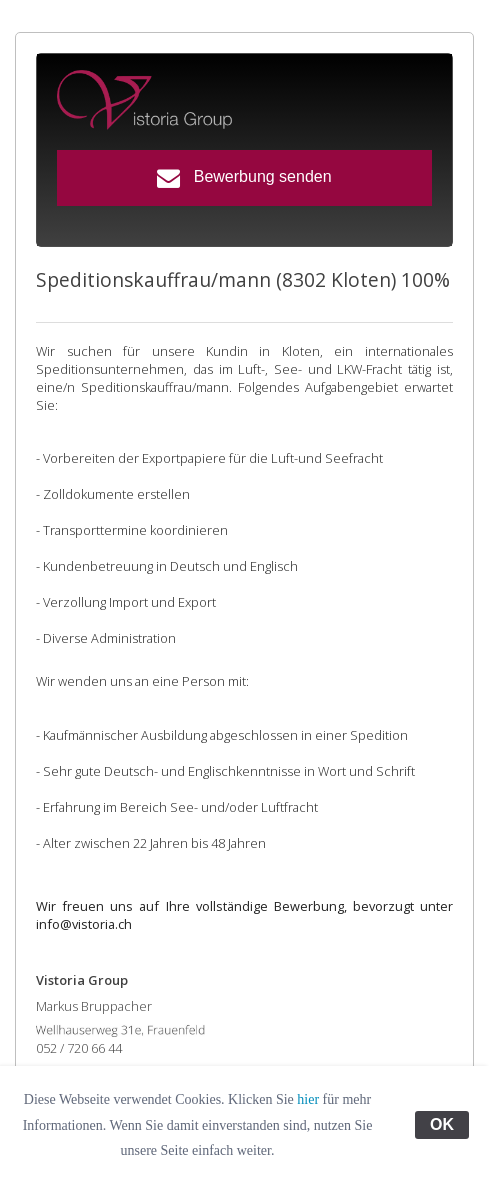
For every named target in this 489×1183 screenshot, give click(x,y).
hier (308, 1099)
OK (442, 1124)
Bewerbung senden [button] (244, 177)
